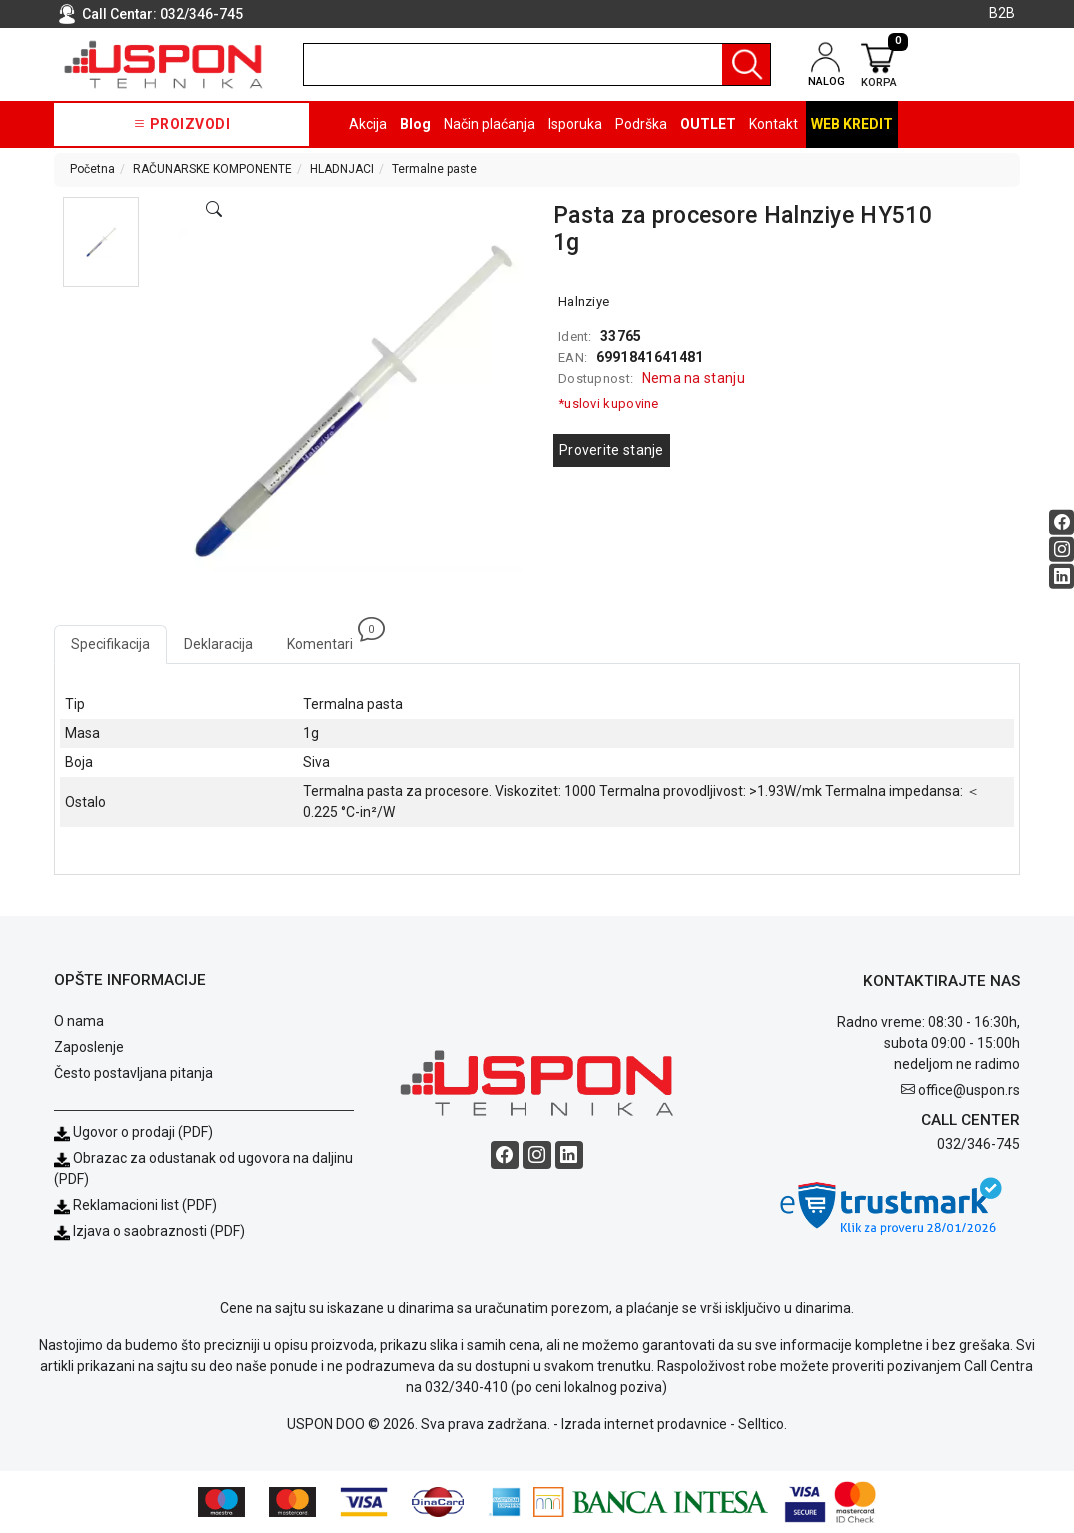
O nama (79, 1021)
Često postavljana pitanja (133, 1073)
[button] (101, 242)
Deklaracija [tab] (218, 644)
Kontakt (773, 124)
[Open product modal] (214, 210)
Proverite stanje (611, 450)
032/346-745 (201, 14)
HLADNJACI (342, 169)
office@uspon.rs (969, 1090)
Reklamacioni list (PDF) (135, 1205)
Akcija (368, 124)
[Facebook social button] (1061, 521)
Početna (92, 169)
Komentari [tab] (328, 638)
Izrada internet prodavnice (644, 1424)
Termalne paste (434, 169)
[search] (537, 64)
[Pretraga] (746, 64)
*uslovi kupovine (608, 403)
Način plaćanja (489, 124)
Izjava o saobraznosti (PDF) (159, 1231)
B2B (1002, 13)
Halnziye (583, 301)
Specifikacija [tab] (110, 644)
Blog (415, 124)
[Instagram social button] (1061, 548)
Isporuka (575, 124)
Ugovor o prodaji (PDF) (133, 1132)
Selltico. (762, 1424)
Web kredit (852, 124)
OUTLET (708, 124)
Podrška (641, 124)
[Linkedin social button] (1061, 575)
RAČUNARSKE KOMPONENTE (212, 169)
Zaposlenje (89, 1047)
